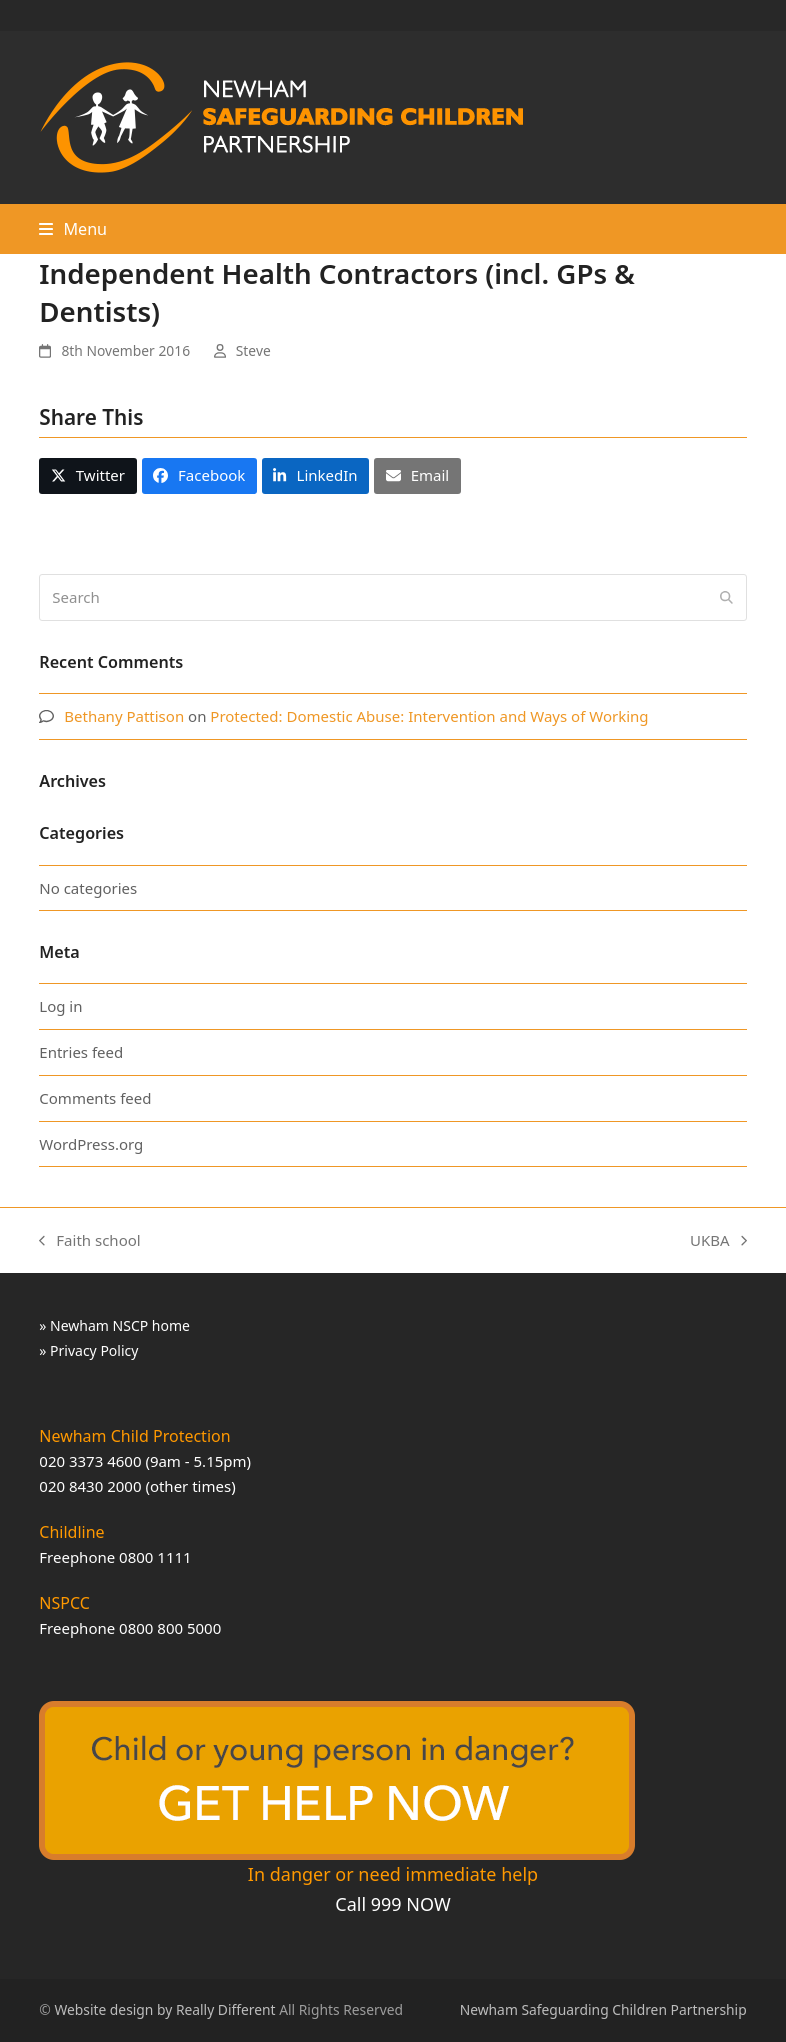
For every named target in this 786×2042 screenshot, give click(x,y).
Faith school (89, 1241)
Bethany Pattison (124, 716)
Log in (60, 1006)
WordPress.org (91, 1144)
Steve (253, 350)
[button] (73, 229)
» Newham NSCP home (114, 1325)
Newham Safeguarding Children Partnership (603, 2009)
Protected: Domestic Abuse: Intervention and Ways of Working (429, 716)
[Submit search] (726, 597)
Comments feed (95, 1098)
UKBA (718, 1241)
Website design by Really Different (164, 2009)
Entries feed (81, 1052)
